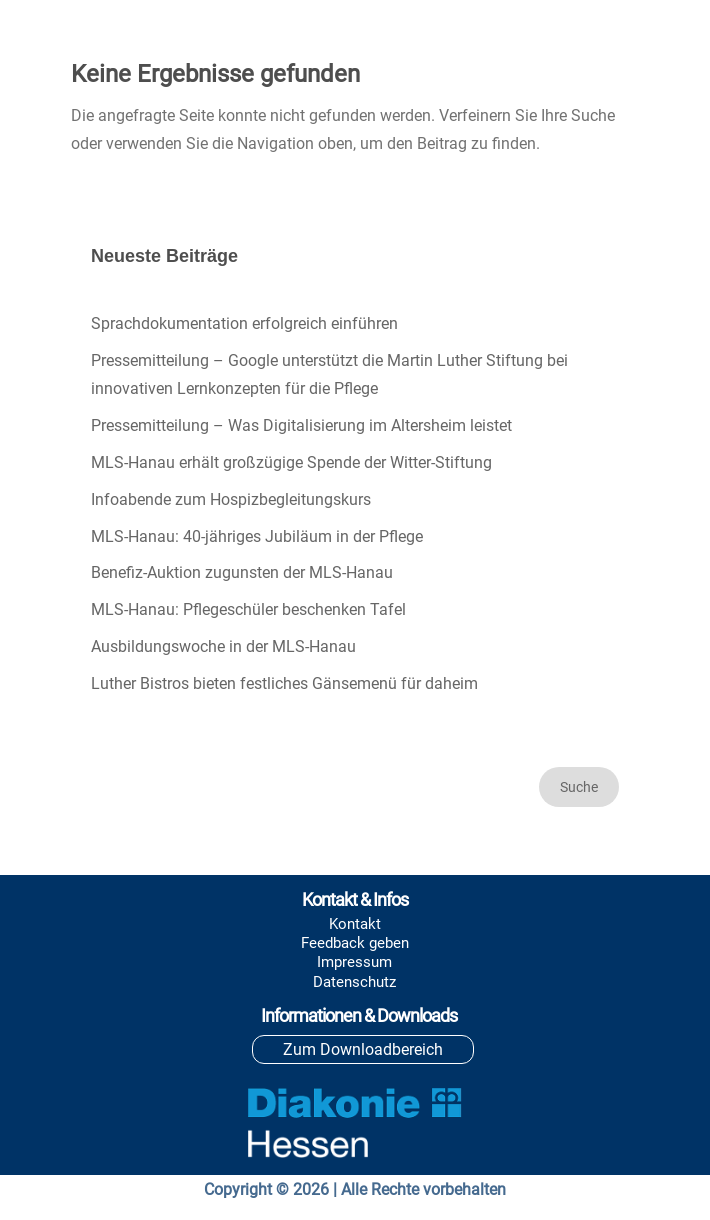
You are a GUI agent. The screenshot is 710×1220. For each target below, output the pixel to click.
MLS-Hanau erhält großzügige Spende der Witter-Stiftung (291, 462)
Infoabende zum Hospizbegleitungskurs (231, 499)
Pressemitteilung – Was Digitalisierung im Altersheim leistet (301, 425)
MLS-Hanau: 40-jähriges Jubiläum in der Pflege (257, 536)
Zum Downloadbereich (363, 1049)
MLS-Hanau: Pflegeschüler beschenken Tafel (248, 609)
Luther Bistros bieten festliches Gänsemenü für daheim (284, 683)
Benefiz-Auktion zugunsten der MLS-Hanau (242, 572)
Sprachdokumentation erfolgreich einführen (244, 323)
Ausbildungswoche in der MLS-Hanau (223, 646)
